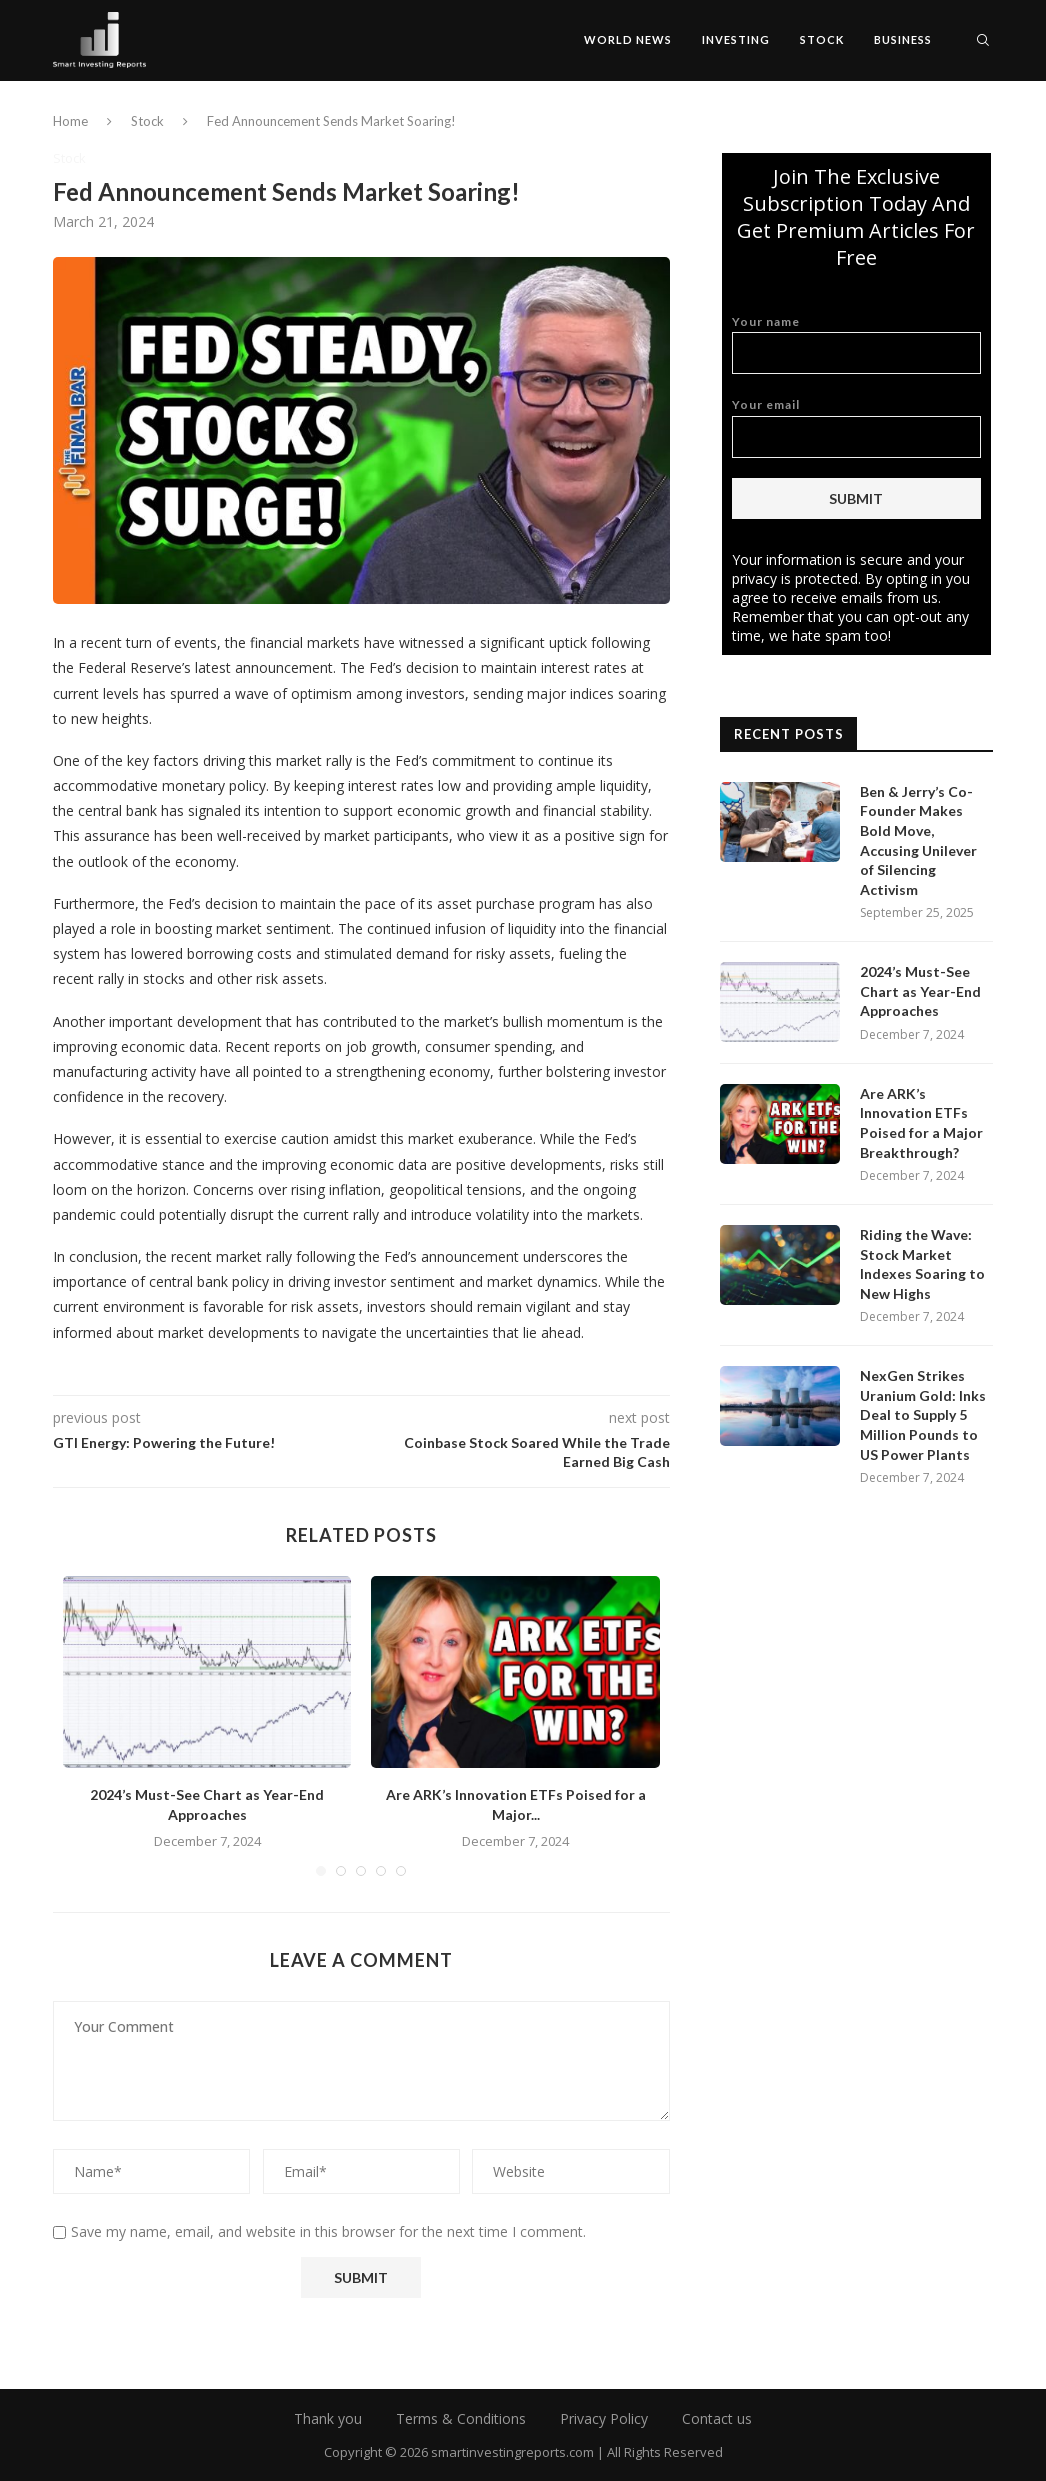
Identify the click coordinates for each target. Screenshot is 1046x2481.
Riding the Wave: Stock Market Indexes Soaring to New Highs (922, 1264)
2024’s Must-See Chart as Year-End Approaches (920, 991)
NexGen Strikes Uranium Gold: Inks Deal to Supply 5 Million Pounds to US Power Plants (923, 1414)
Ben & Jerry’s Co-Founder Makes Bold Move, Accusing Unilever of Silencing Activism (918, 840)
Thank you (328, 2418)
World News (628, 39)
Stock (822, 39)
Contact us (717, 2418)
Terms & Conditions (461, 2418)
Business (903, 39)
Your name (856, 344)
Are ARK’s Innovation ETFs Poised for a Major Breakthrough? (921, 1123)
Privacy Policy (604, 2418)
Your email (856, 427)
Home (70, 121)
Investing (736, 39)
